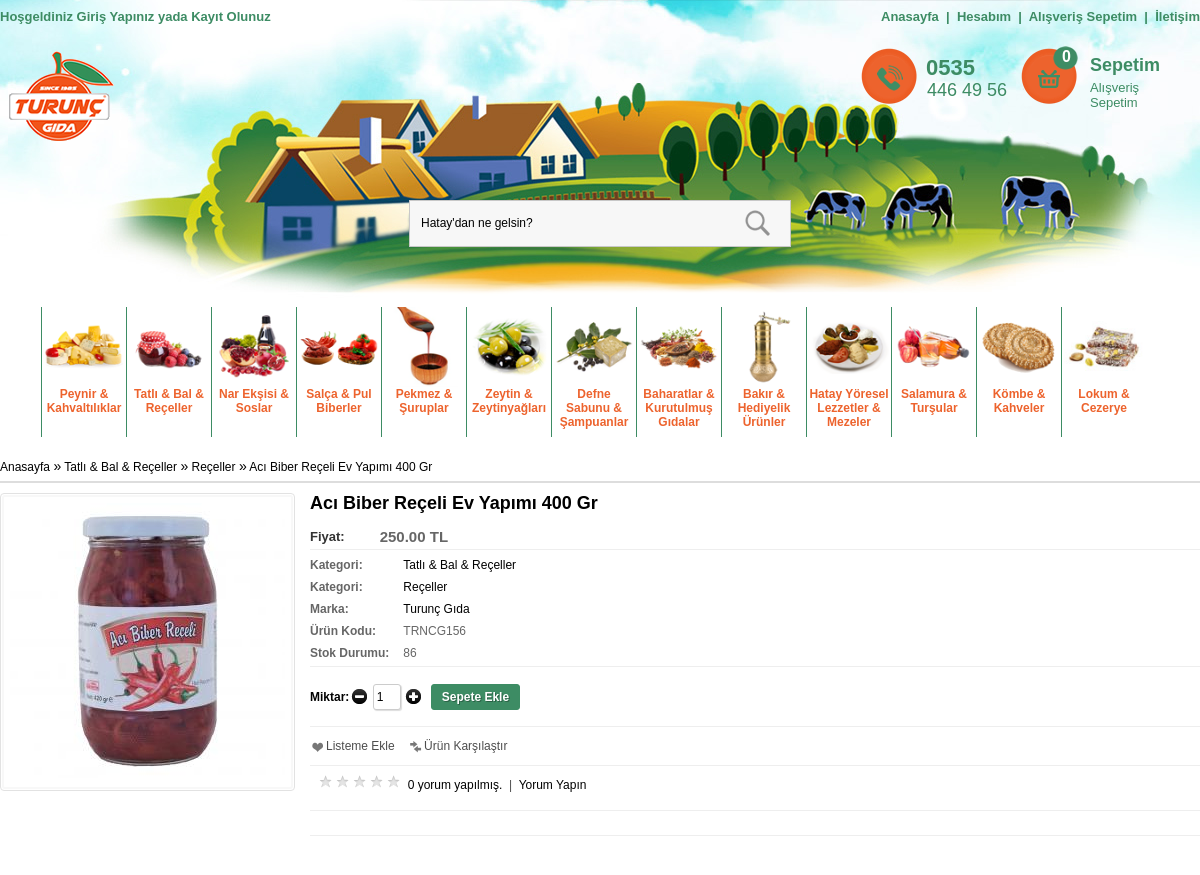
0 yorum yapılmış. (455, 785)
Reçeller (214, 467)
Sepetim (1125, 65)
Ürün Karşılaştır (465, 746)
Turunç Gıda (436, 609)
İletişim (1177, 16)
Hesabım (984, 16)
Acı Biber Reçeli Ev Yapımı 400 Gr (340, 467)
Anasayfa (910, 16)
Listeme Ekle (360, 746)
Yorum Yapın (553, 785)
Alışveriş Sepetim (1114, 95)
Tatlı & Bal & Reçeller (120, 467)
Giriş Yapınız (116, 16)
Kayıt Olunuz (230, 16)
